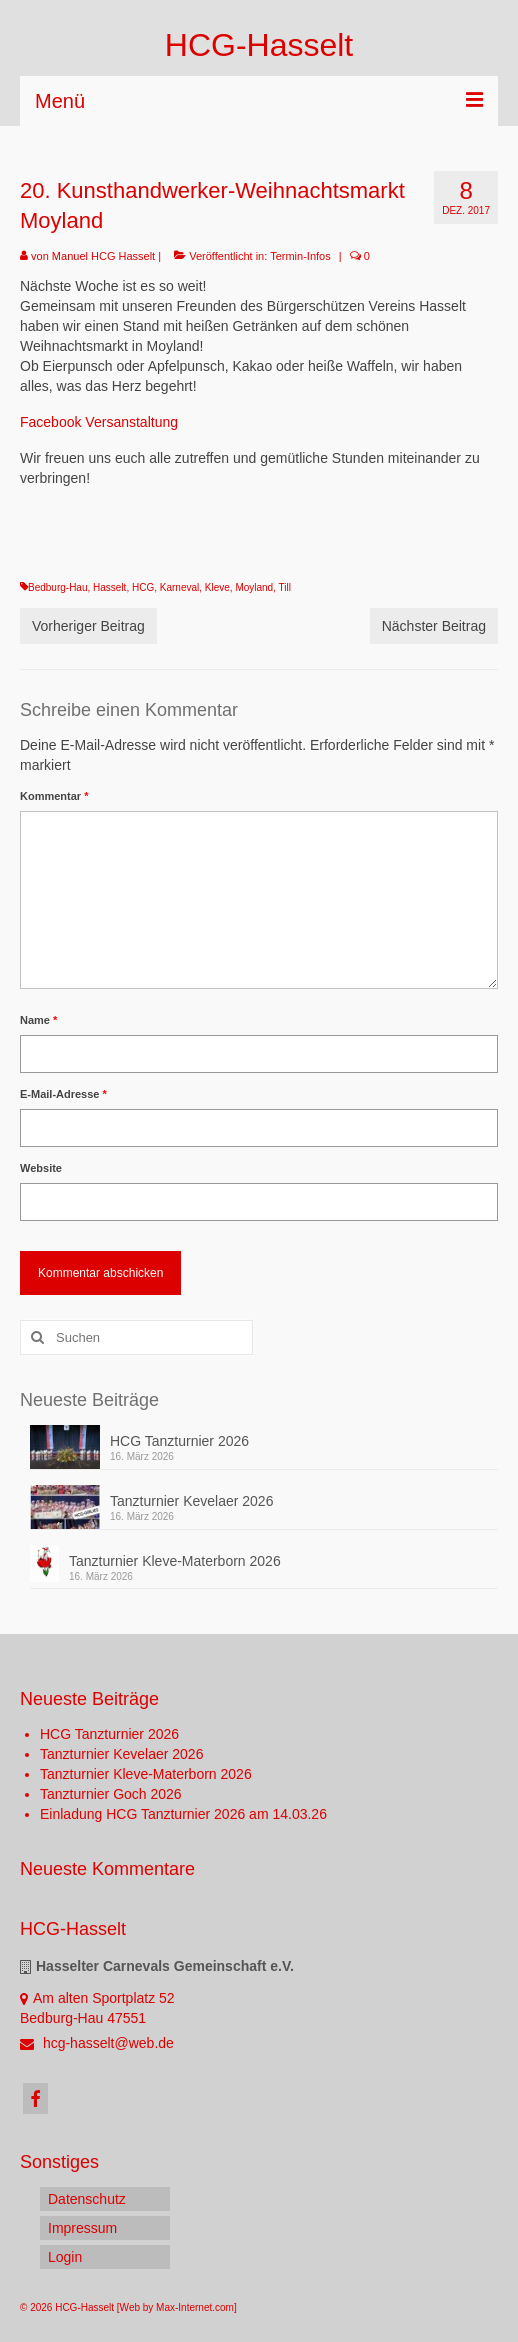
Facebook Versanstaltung (99, 422)
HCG (143, 587)
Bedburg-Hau (57, 587)
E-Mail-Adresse (63, 1094)
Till (285, 587)
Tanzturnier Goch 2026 (111, 1794)
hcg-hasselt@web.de (97, 2043)
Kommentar (54, 796)
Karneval (179, 587)
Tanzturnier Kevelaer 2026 (191, 1501)
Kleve (217, 587)
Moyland (254, 587)
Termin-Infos (300, 256)
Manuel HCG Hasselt (103, 256)
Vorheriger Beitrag (88, 626)
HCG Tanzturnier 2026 (179, 1441)
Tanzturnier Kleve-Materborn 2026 (175, 1561)
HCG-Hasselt (259, 45)
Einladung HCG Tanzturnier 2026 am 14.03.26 (183, 1814)
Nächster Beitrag (434, 626)
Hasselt (109, 587)
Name (38, 1020)
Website (41, 1168)
